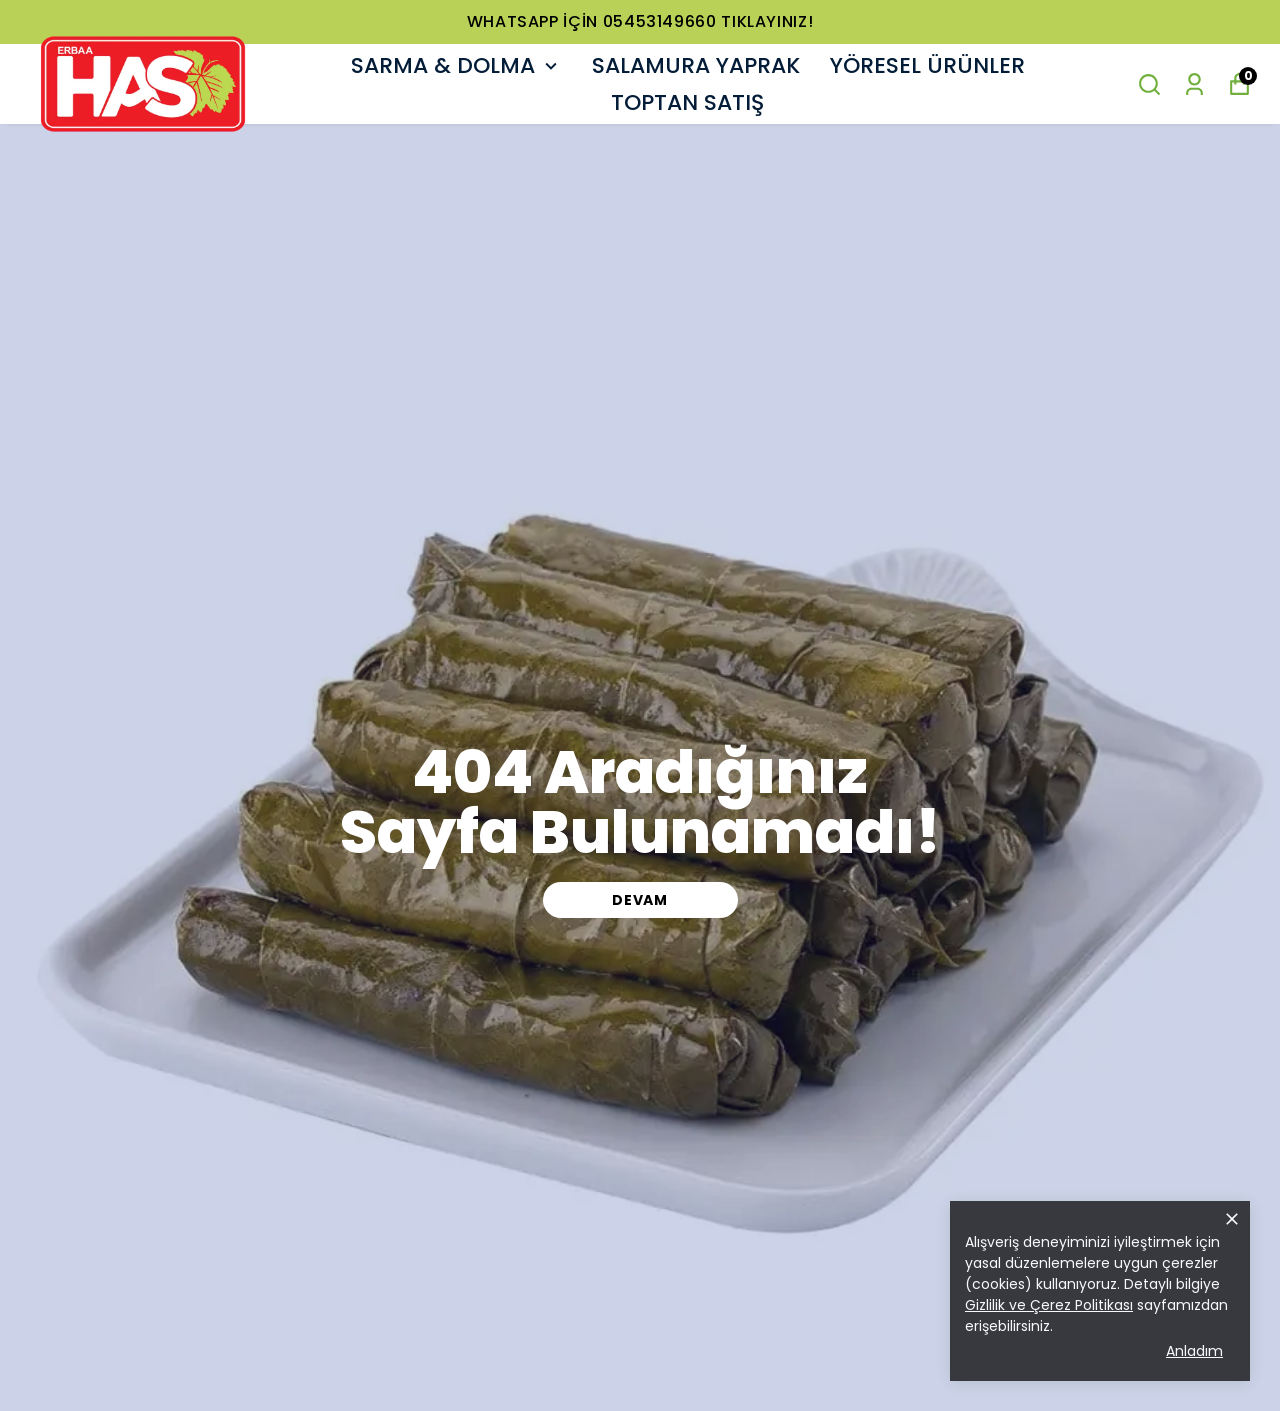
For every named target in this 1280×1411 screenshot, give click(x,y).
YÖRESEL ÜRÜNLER (927, 65)
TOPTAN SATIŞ (687, 102)
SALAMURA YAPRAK (696, 65)
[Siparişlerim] (1194, 84)
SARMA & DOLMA (456, 65)
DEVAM (640, 900)
